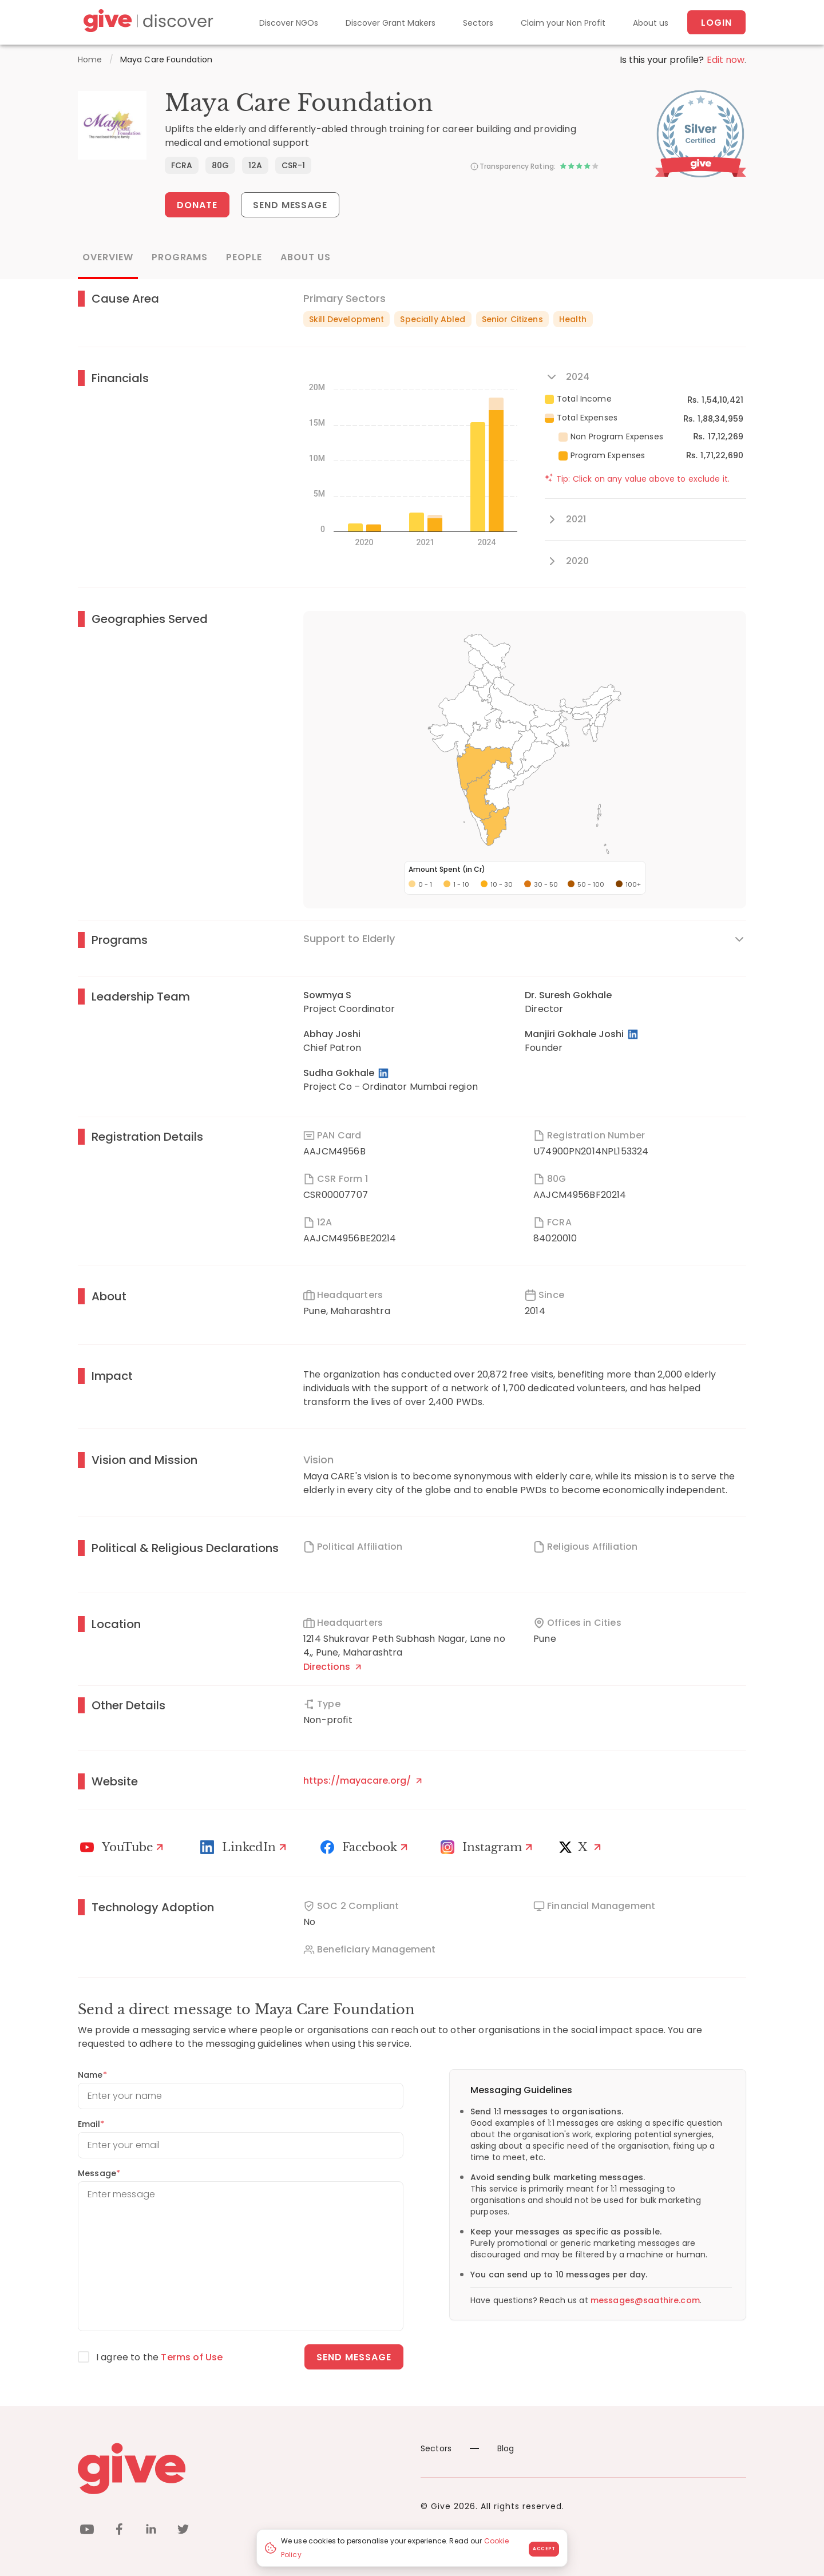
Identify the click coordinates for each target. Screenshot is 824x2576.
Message (99, 2173)
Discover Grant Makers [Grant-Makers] (390, 23)
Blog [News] (492, 2448)
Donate (197, 205)
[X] (582, 1847)
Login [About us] (716, 22)
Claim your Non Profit (563, 23)
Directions (332, 1666)
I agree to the (159, 2357)
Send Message (290, 205)
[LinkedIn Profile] (633, 1034)
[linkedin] (151, 2531)
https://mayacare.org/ (362, 1780)
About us (650, 23)
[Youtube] (123, 1847)
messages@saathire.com (645, 2300)
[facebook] (119, 2531)
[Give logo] (240, 2468)
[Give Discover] (146, 22)
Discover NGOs (288, 23)
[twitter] (183, 2531)
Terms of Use (192, 2357)
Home (90, 59)
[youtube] (87, 2531)
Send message (353, 2357)
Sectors (478, 23)
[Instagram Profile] (488, 1847)
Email (91, 2124)
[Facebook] (365, 1847)
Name (92, 2075)
